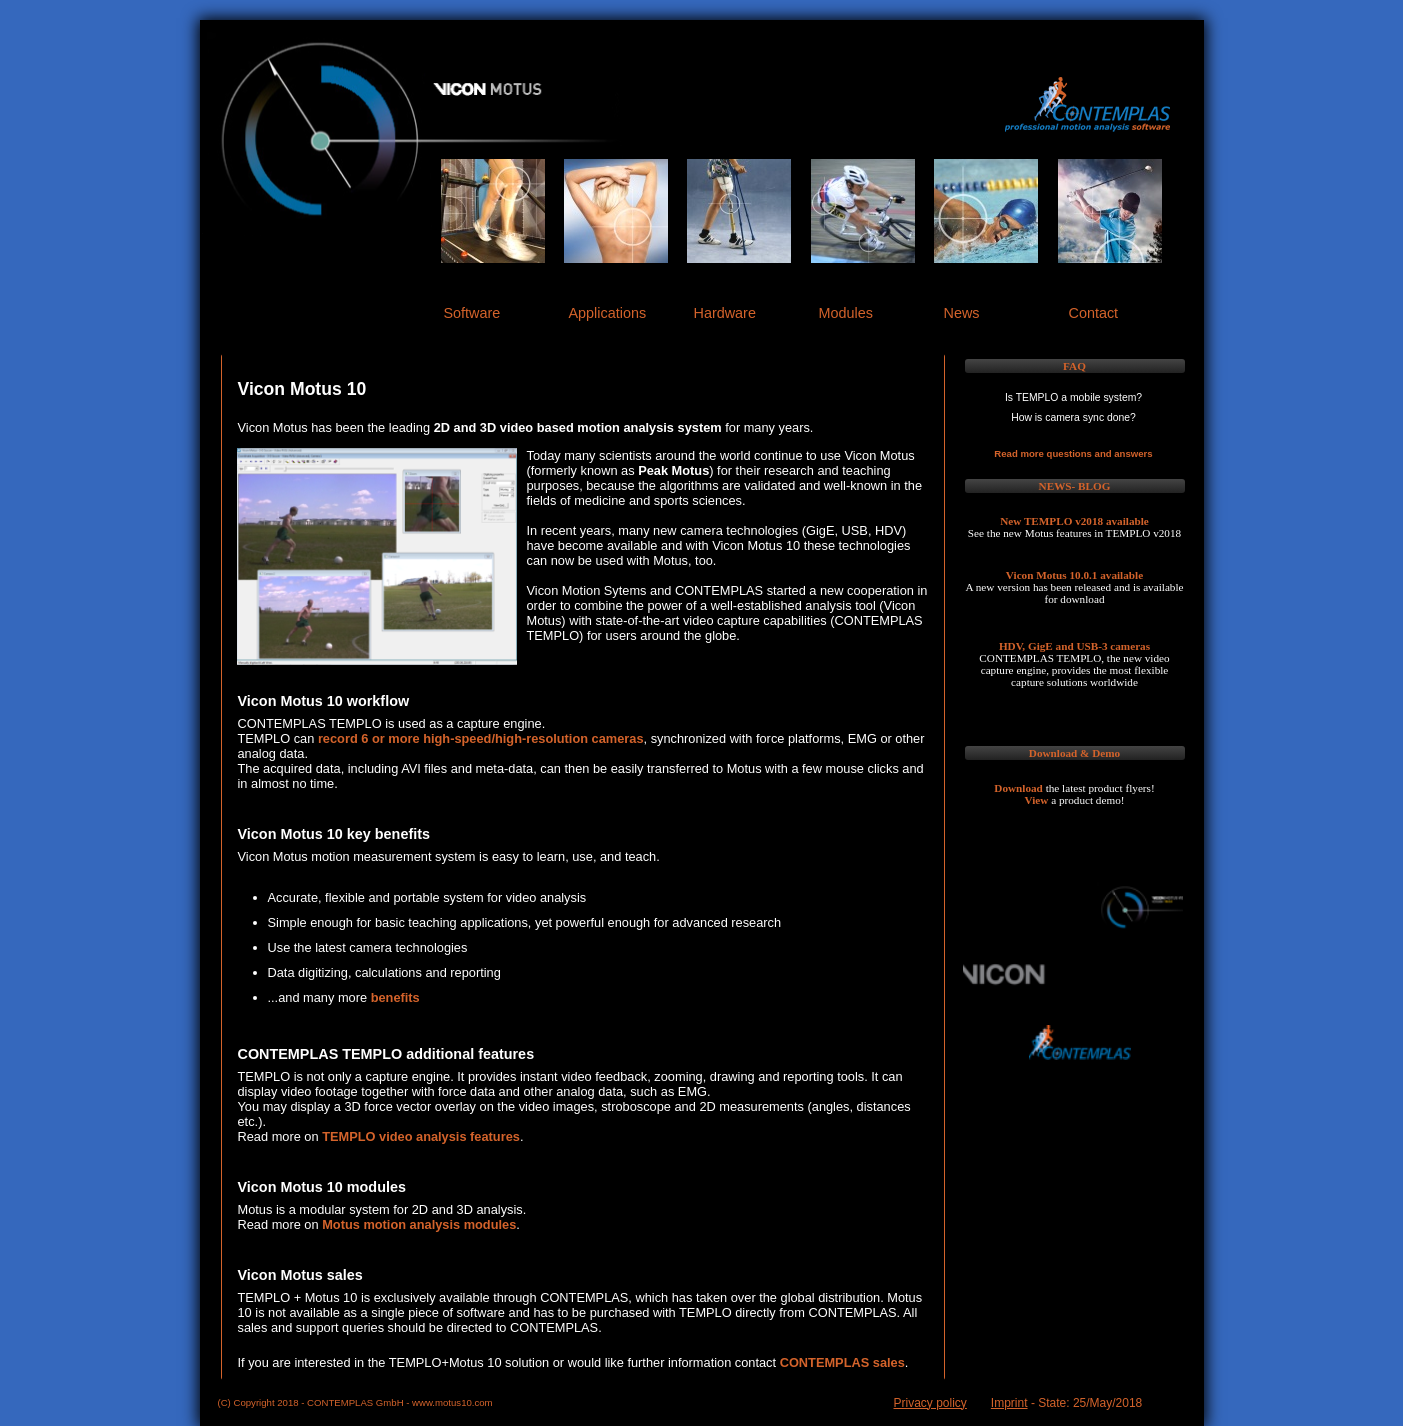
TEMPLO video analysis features (421, 1136)
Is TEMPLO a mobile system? (1073, 397)
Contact (1094, 313)
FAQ (1074, 366)
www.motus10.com (452, 1402)
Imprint (1009, 1403)
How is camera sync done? (1073, 417)
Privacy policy (930, 1403)
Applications (608, 313)
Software (472, 313)
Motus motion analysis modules (419, 1224)
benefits (395, 997)
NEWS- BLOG (1075, 486)
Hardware (725, 313)
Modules (846, 313)
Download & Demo (1074, 753)
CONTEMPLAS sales (842, 1362)
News (962, 313)
